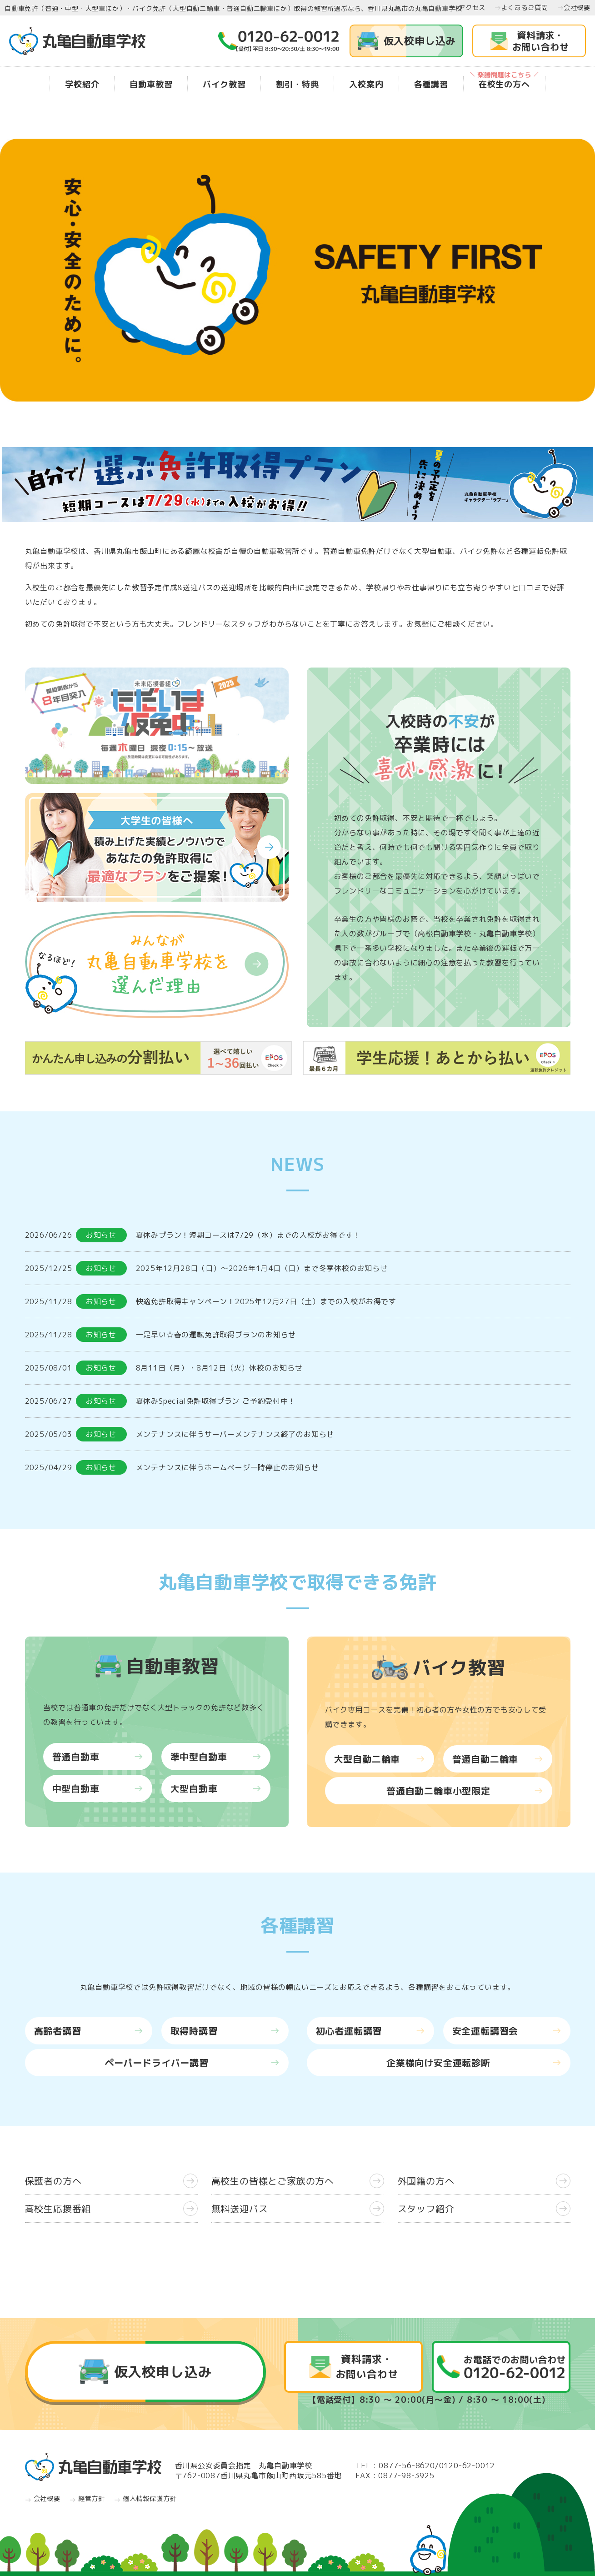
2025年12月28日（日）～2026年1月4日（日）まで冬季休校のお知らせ (262, 1268)
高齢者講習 (88, 2030)
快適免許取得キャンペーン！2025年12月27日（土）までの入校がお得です (266, 1301)
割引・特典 (297, 84)
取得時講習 (225, 2030)
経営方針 (87, 2499)
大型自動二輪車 (379, 1758)
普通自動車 (97, 1756)
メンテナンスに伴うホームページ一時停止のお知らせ (227, 1467)
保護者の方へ (111, 2181)
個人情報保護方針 (145, 2499)
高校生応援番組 (111, 2208)
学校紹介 (82, 84)
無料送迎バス (297, 2208)
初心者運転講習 (370, 2030)
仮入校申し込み (406, 41)
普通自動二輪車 (497, 1758)
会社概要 (573, 8)
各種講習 (431, 84)
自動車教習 (151, 84)
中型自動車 (97, 1788)
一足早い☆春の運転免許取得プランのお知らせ (216, 1335)
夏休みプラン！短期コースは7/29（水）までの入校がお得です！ (248, 1235)
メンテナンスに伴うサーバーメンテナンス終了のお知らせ (235, 1434)
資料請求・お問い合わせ (540, 41)
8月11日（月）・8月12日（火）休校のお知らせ (219, 1368)
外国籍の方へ (484, 2181)
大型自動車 (215, 1788)
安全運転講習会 (506, 2030)
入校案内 (366, 84)
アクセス (468, 8)
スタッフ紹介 (484, 2208)
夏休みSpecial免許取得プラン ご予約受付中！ (216, 1401)
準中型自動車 (215, 1756)
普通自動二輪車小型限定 (464, 1790)
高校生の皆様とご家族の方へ (297, 2181)
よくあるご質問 (521, 8)
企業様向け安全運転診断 (473, 2062)
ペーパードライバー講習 (192, 2062)
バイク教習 (224, 84)
